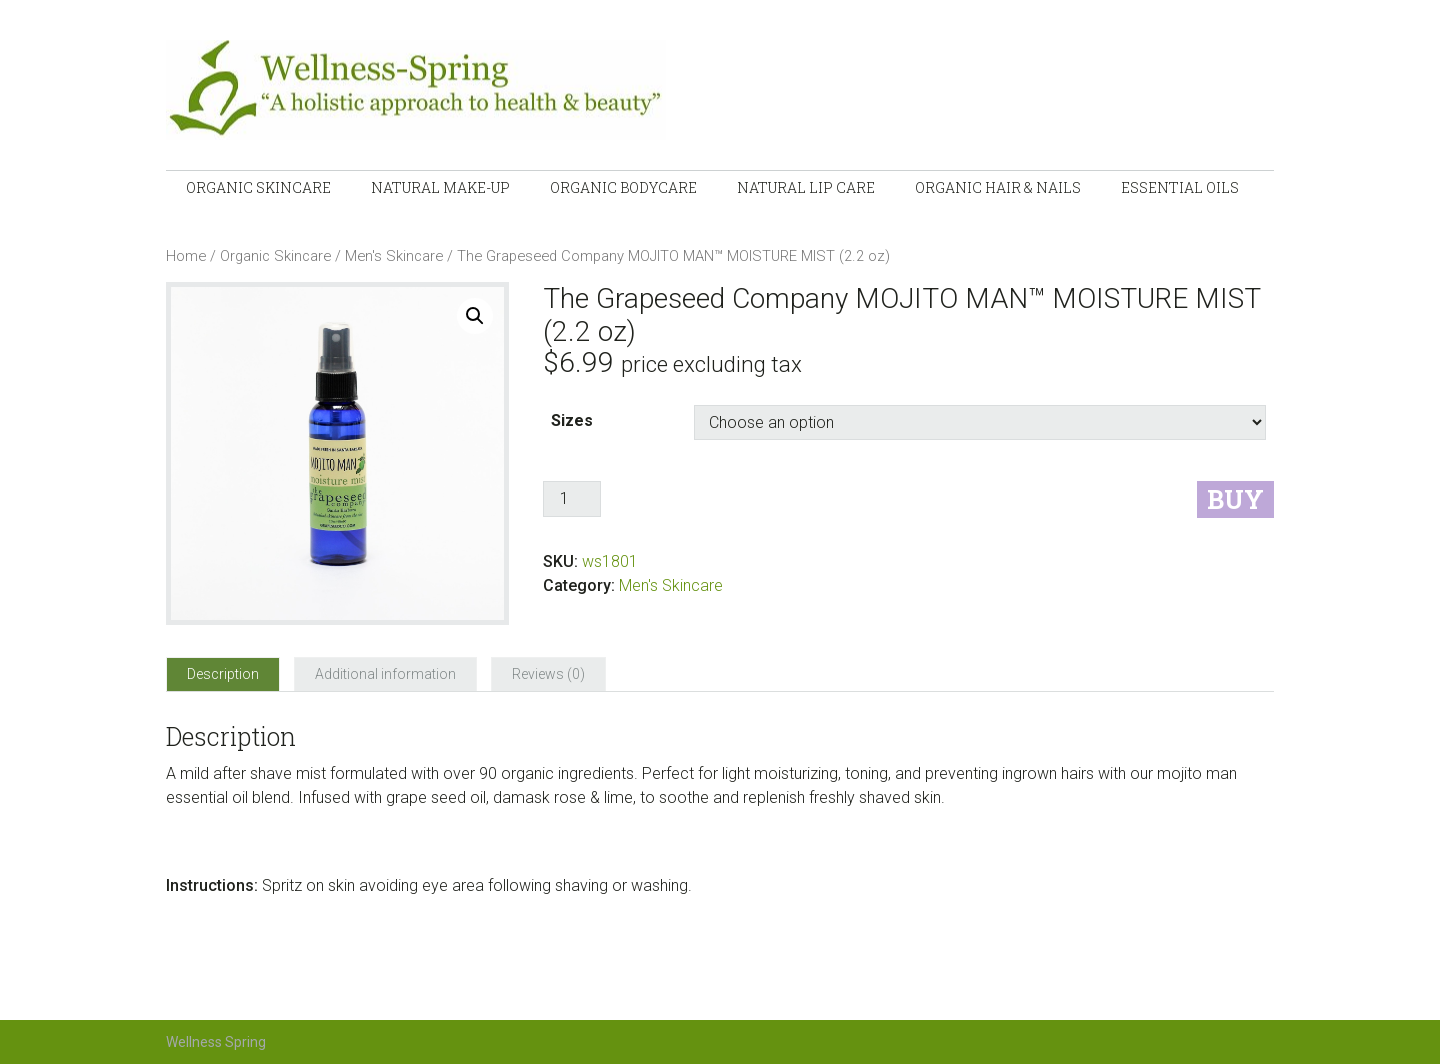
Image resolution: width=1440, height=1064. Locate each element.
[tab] (223, 674)
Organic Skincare (275, 256)
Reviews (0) (548, 674)
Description (223, 674)
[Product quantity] (572, 499)
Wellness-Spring (466, 90)
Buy (1235, 499)
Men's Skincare (394, 256)
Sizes (572, 420)
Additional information (385, 674)
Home (186, 256)
